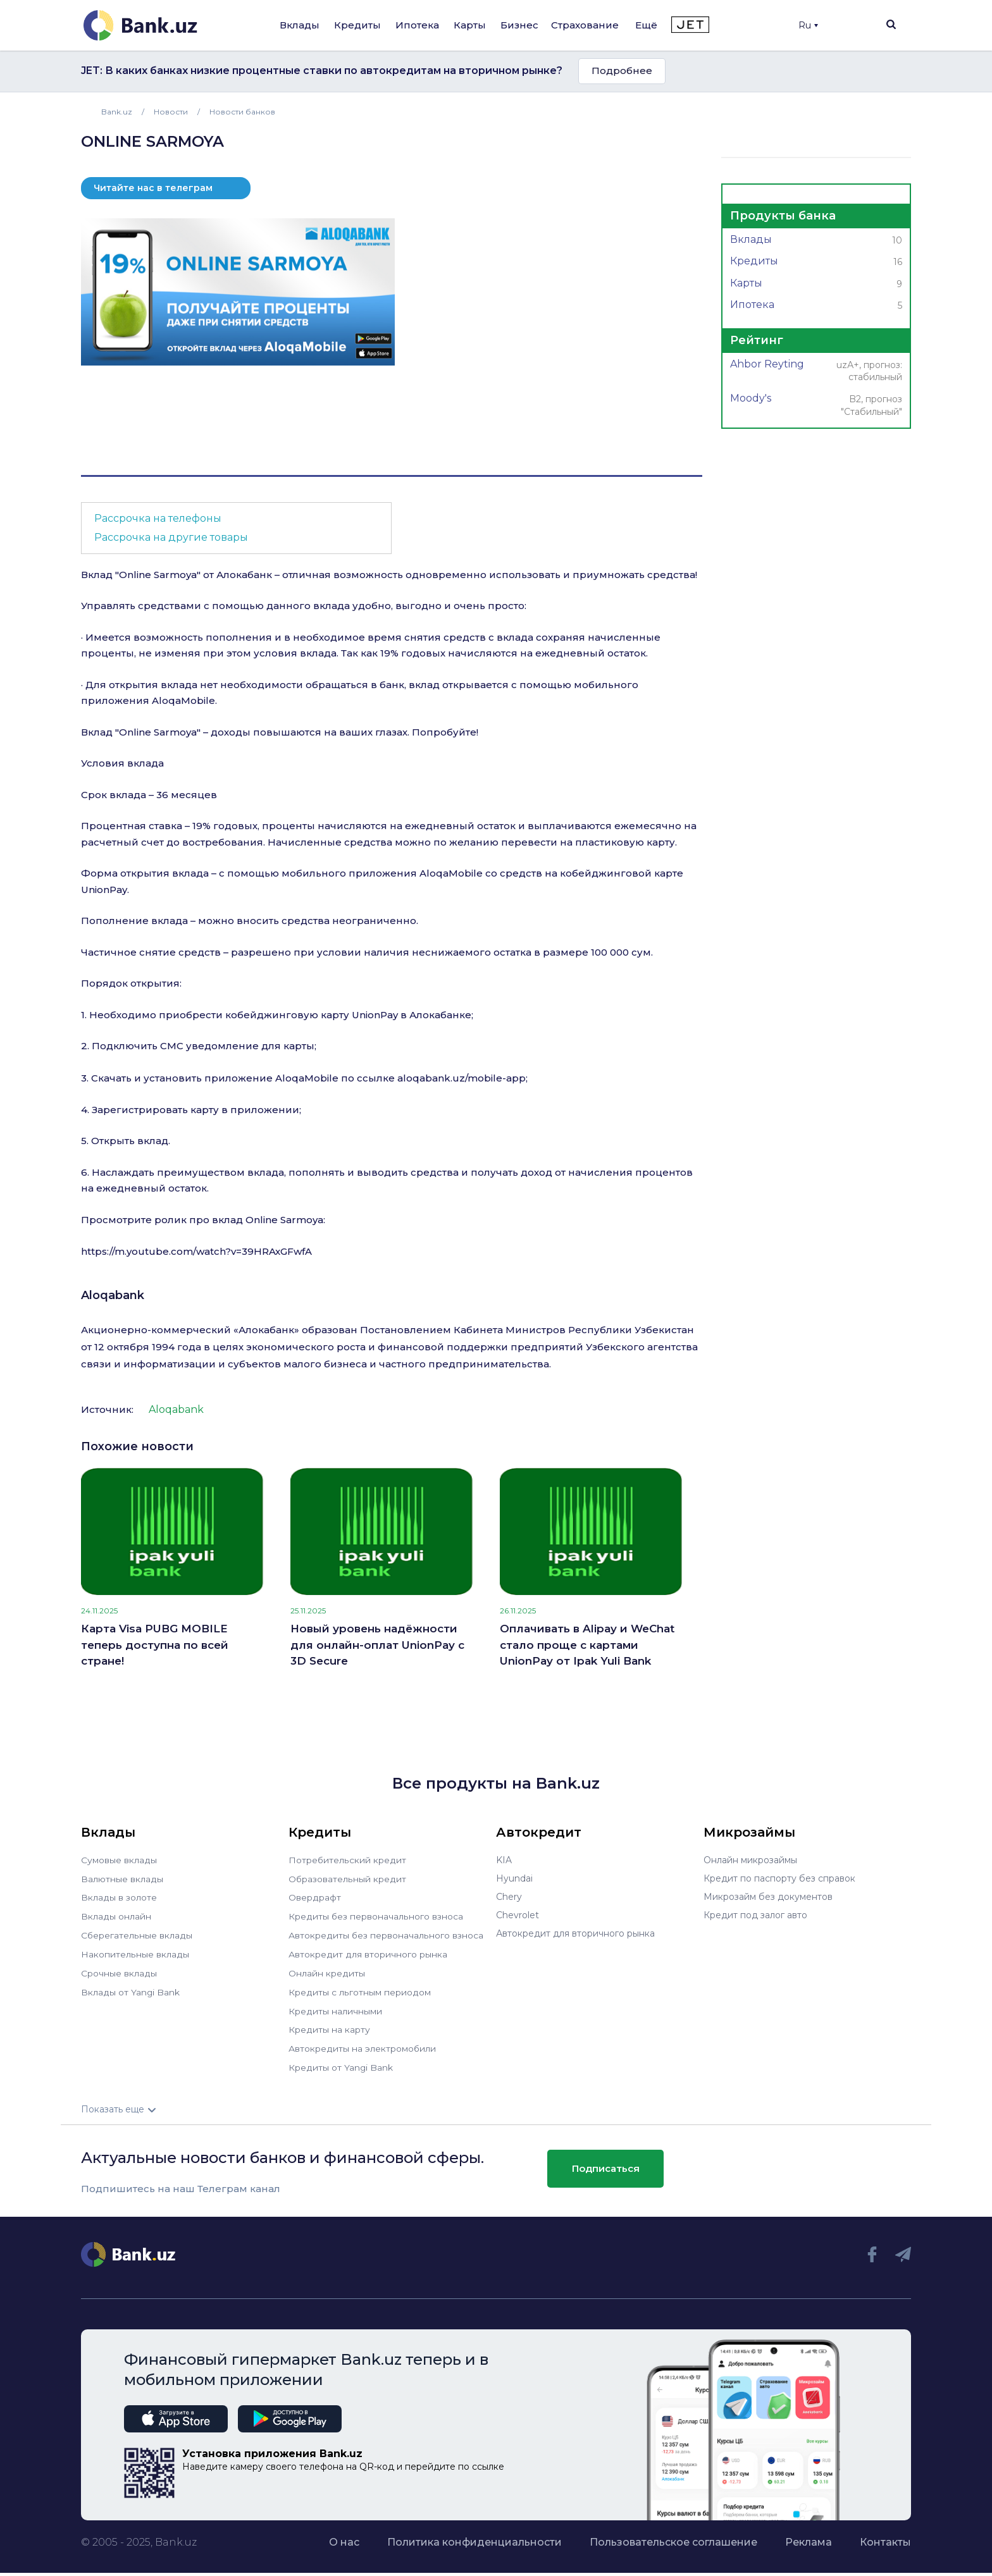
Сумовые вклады (119, 1860)
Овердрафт (314, 1896)
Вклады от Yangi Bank (130, 1988)
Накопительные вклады (135, 1951)
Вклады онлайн (116, 1915)
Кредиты (357, 25)
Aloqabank (112, 1295)
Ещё (646, 25)
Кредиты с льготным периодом (359, 1988)
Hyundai (514, 1878)
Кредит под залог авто (755, 1915)
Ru (808, 25)
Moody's (816, 405)
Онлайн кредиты (326, 1970)
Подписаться (606, 2162)
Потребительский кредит (347, 1860)
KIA (504, 1860)
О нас (344, 2535)
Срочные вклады (119, 1970)
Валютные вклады (122, 1878)
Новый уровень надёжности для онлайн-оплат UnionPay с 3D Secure (377, 1644)
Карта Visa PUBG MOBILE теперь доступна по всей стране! (154, 1644)
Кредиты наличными (335, 2006)
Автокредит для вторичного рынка (367, 1951)
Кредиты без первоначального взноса (375, 1915)
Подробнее (622, 71)
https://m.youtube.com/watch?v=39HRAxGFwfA (196, 1251)
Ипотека (417, 25)
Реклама (808, 2535)
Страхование (585, 25)
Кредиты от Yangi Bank (341, 2062)
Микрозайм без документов (768, 1896)
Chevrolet (517, 1915)
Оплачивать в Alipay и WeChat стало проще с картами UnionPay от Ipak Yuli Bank (587, 1644)
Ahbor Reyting (816, 371)
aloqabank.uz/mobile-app (461, 1078)
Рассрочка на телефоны (157, 518)
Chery (509, 1896)
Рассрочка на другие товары (171, 537)
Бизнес (519, 25)
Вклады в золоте (119, 1896)
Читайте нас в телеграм (153, 188)
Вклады (299, 25)
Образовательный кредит (347, 1878)
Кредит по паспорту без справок (779, 1878)
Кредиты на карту (329, 2025)
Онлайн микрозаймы (750, 1860)
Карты (470, 25)
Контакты (885, 2535)
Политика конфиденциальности (474, 2535)
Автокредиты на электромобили (362, 2043)
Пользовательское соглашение (673, 2535)
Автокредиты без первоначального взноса (385, 1933)
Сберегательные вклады (136, 1933)
